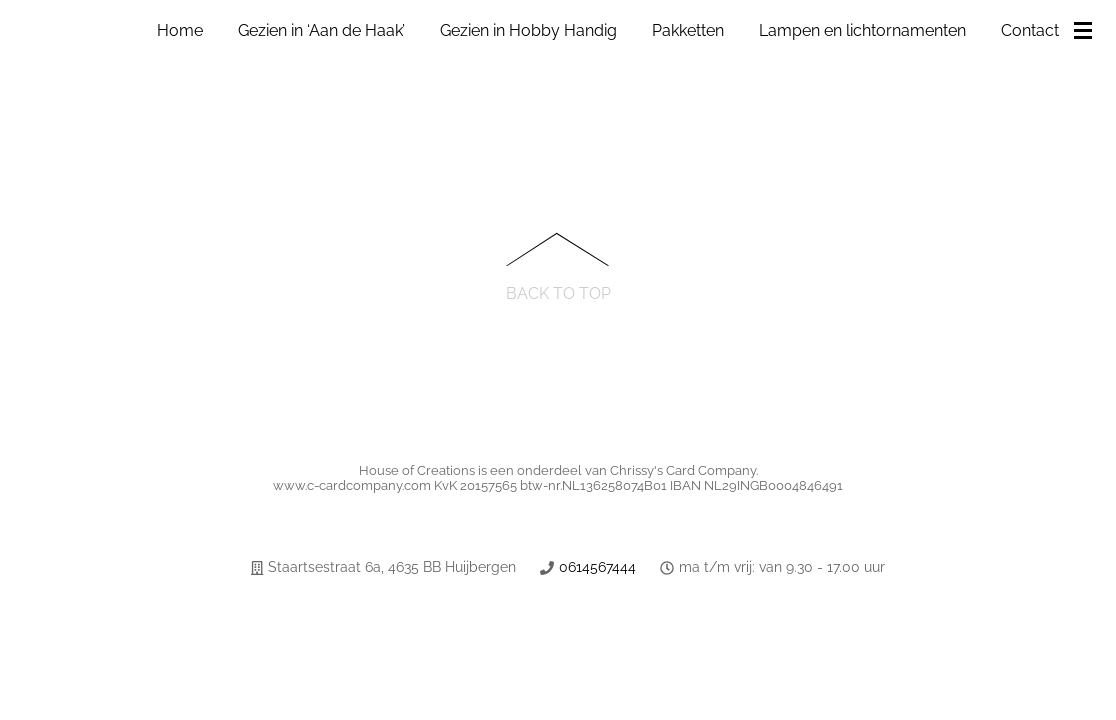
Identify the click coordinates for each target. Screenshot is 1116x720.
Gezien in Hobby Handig (528, 30)
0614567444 (597, 567)
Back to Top (558, 292)
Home (180, 30)
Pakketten (688, 30)
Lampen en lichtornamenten (862, 30)
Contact (1030, 30)
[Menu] (1087, 32)
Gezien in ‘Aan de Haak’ (321, 30)
